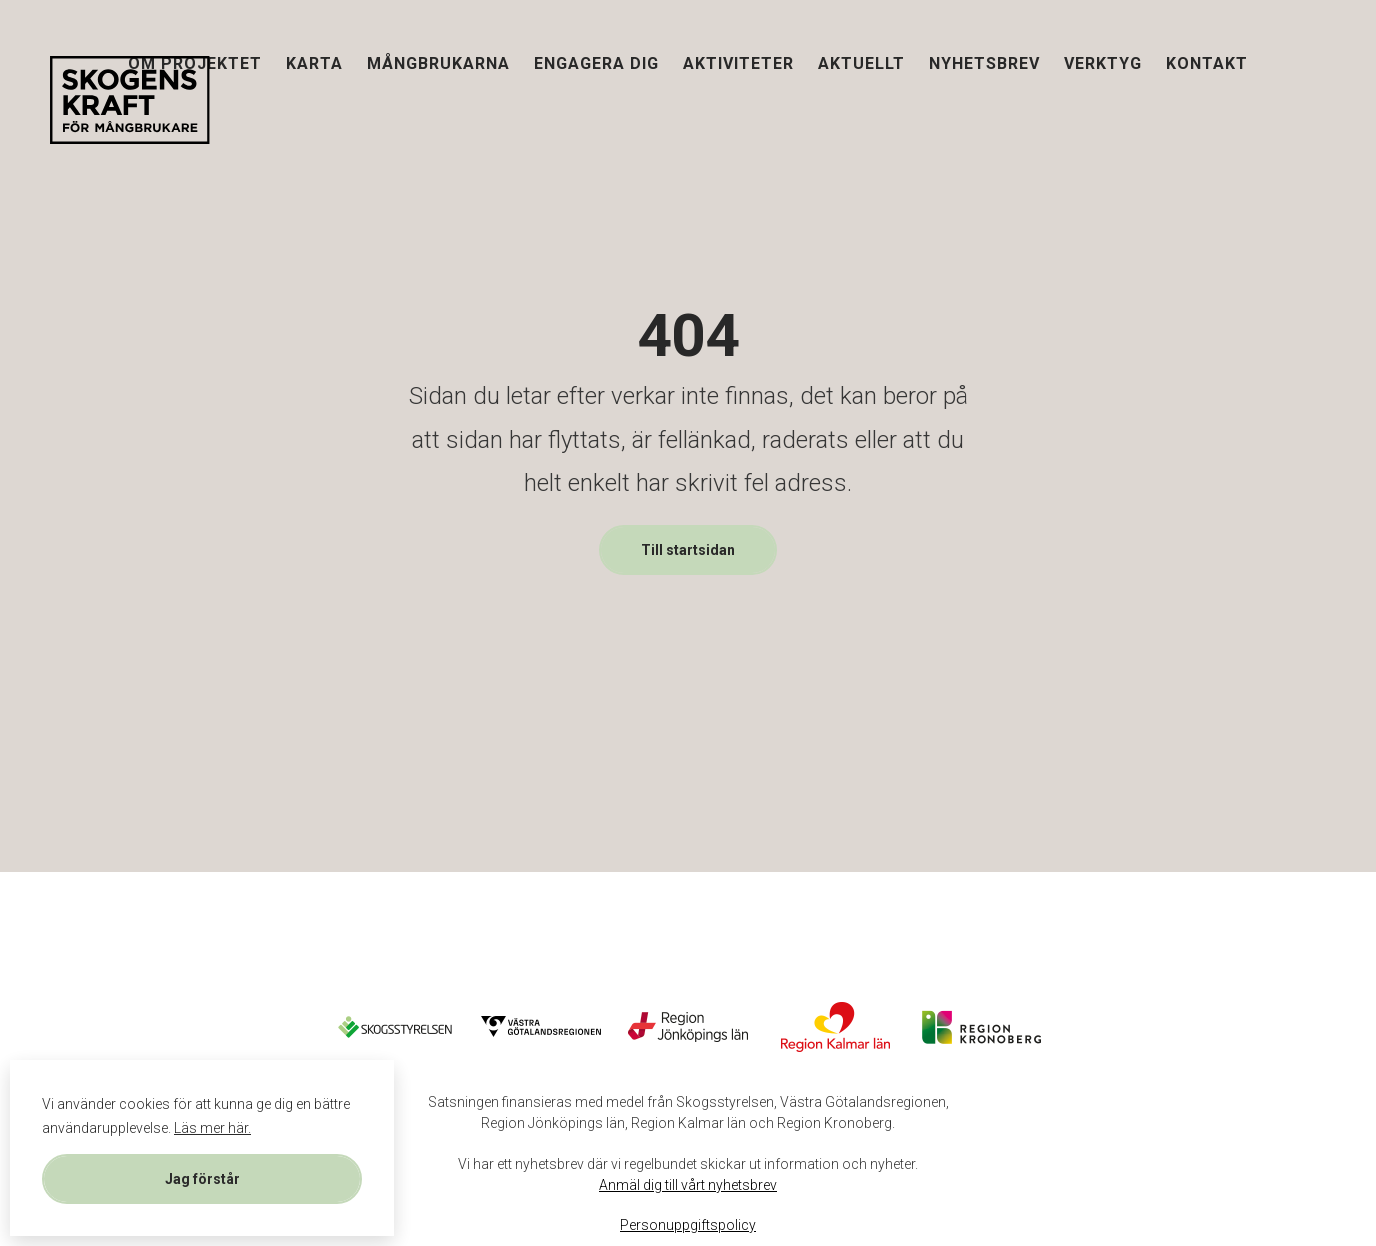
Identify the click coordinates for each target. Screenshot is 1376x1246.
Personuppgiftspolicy (688, 1225)
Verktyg (1103, 63)
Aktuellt (861, 63)
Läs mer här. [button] (212, 1128)
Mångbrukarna (438, 63)
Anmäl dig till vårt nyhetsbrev (688, 1185)
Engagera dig (596, 63)
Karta (314, 63)
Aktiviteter (738, 63)
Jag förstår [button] (202, 1179)
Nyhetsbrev (984, 63)
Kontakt (1207, 63)
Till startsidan (688, 550)
